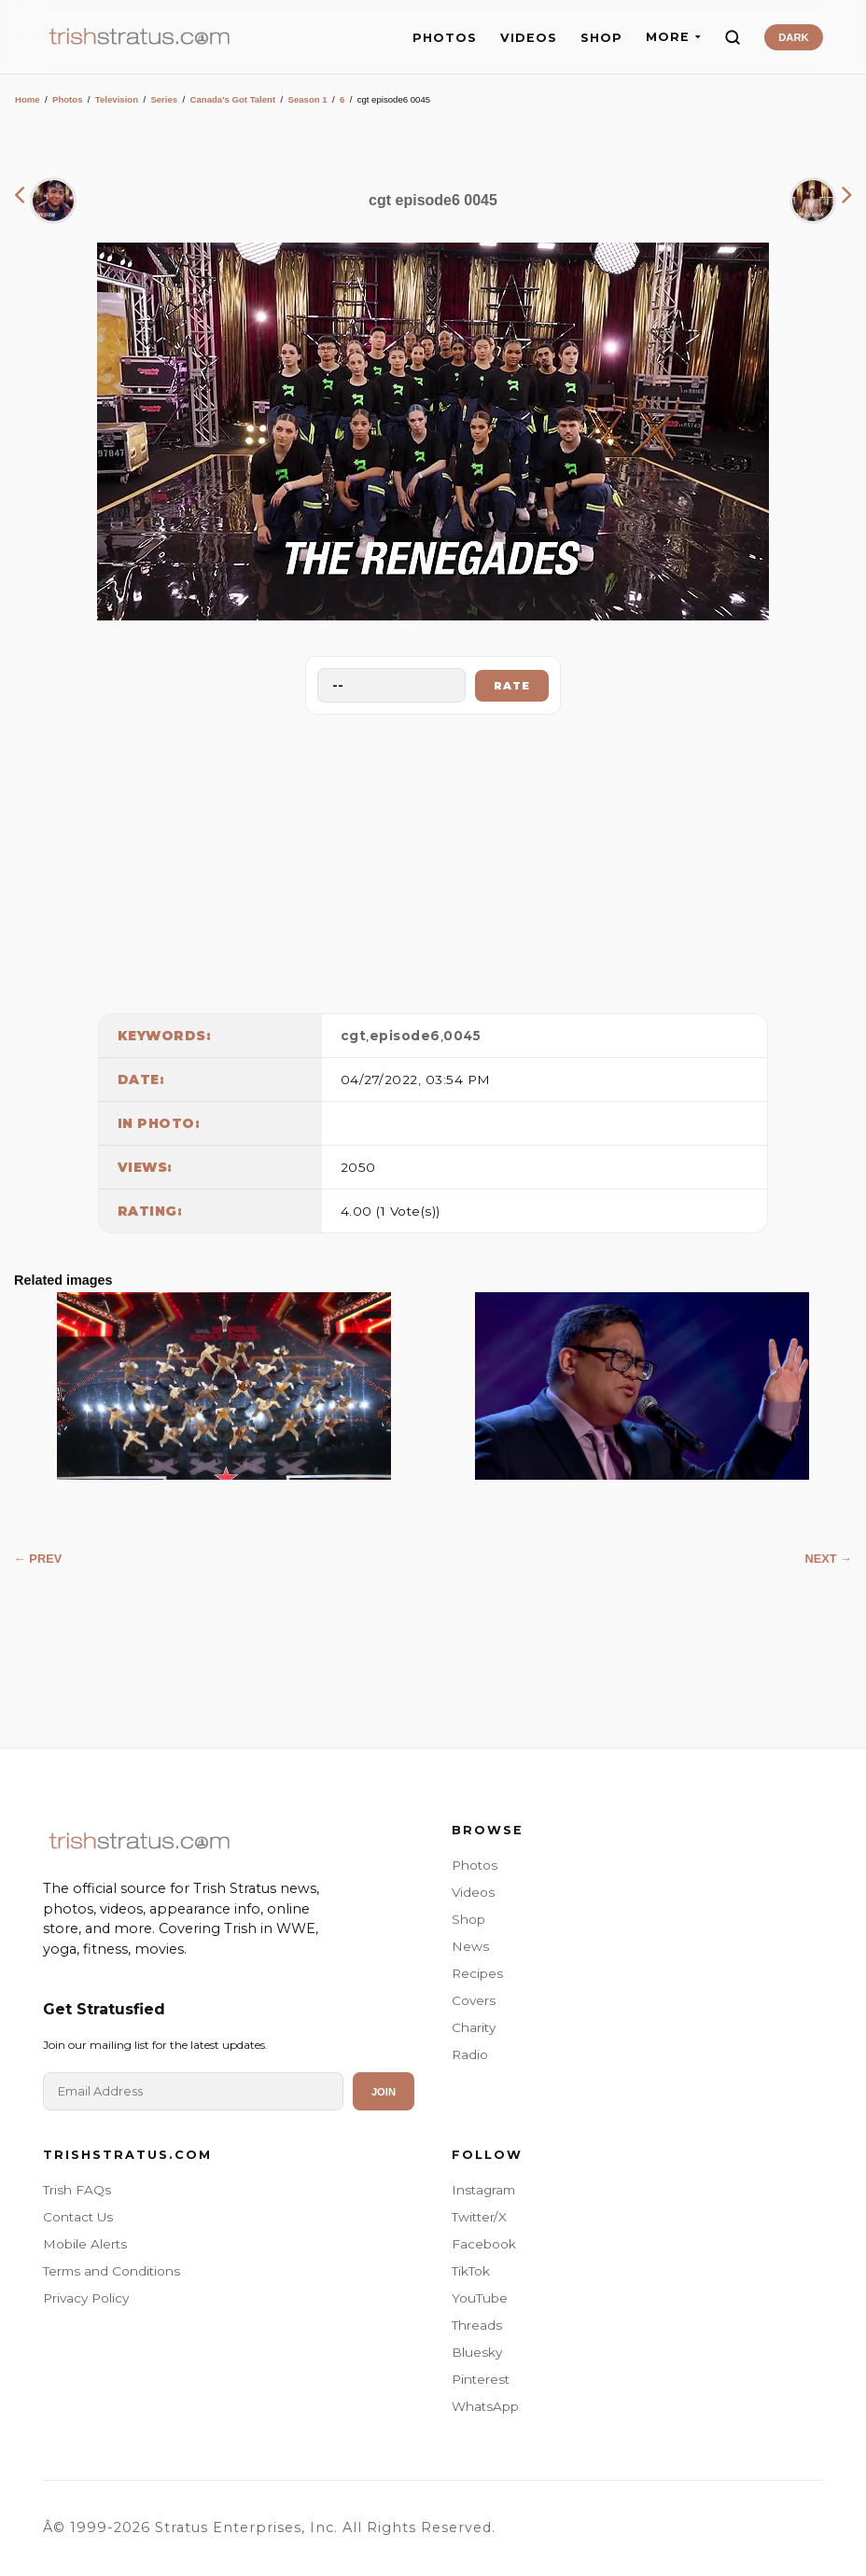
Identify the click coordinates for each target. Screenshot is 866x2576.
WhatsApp (485, 2406)
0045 (462, 1035)
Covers (474, 2000)
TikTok (471, 2270)
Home (27, 99)
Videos (473, 1892)
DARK (793, 37)
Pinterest (481, 2379)
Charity (474, 2027)
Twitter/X (479, 2216)
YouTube (480, 2298)
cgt (354, 1035)
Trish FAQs (77, 2189)
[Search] (732, 37)
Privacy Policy (86, 2298)
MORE (673, 37)
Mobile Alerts (85, 2243)
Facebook (484, 2243)
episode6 (405, 1035)
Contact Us (78, 2216)
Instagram (483, 2189)
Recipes (477, 1973)
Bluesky (477, 2352)
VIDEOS (528, 38)
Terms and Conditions (111, 2270)
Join (383, 2091)
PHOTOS (444, 38)
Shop (468, 1919)
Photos (67, 99)
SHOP (601, 38)
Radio (470, 2054)
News (470, 1946)
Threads (477, 2325)
